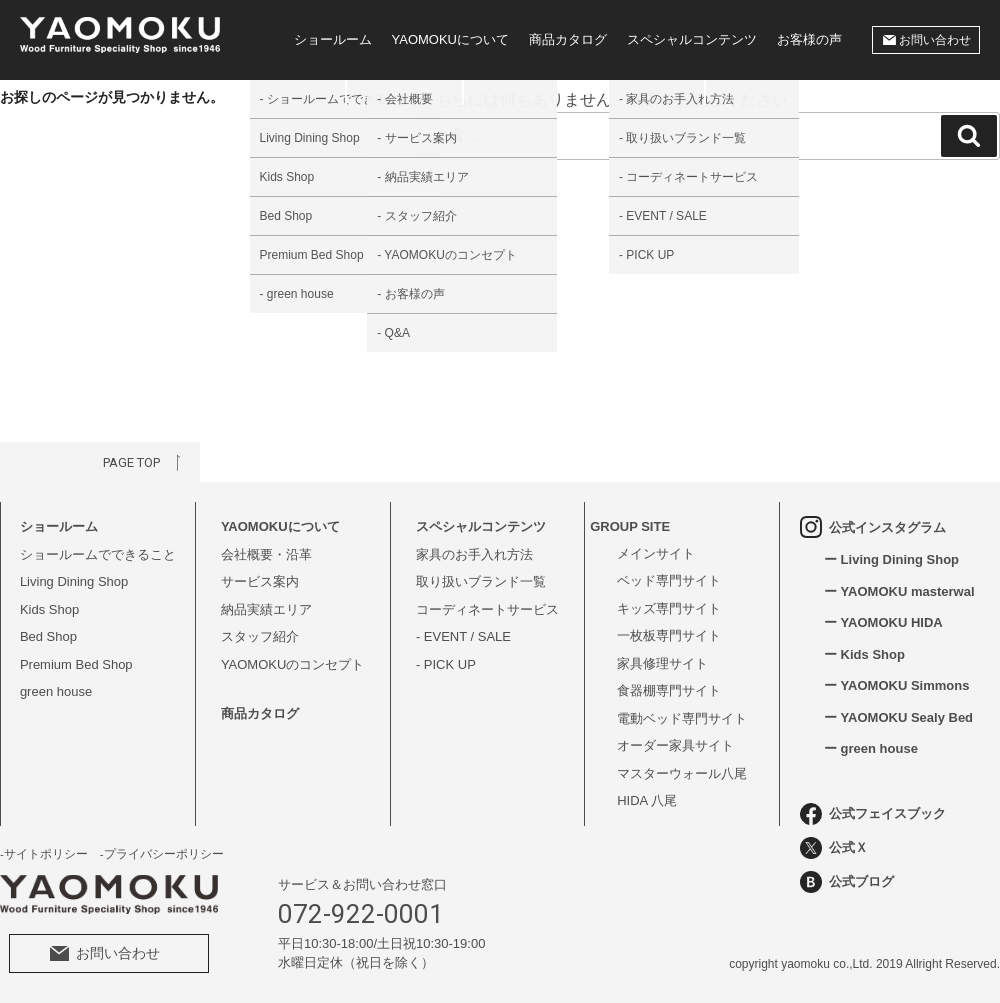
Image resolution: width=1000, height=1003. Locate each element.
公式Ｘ (834, 848)
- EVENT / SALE (463, 636)
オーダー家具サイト (675, 745)
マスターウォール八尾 (682, 773)
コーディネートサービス (487, 609)
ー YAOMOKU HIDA (883, 622)
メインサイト (656, 553)
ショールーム (333, 39)
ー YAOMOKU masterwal (899, 591)
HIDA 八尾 (647, 800)
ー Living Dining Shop (891, 559)
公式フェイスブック (873, 814)
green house (56, 691)
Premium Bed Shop (76, 664)
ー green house (871, 748)
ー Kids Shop (864, 654)
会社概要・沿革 (266, 554)
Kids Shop (49, 609)
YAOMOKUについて (451, 39)
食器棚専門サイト (669, 690)
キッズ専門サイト (669, 608)
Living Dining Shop (74, 581)
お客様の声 (809, 39)
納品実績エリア (266, 609)
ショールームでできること (98, 554)
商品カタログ (568, 39)
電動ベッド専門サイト (682, 718)
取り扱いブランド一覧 (481, 581)
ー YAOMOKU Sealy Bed (898, 717)
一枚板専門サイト (669, 635)
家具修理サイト (662, 663)
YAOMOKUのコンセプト (293, 664)
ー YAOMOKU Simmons (896, 685)
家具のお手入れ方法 (474, 554)
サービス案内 (260, 581)
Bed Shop (48, 636)
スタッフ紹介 (260, 636)
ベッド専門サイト (669, 580)
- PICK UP (446, 664)
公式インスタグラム (873, 527)
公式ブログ (847, 882)
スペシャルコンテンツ (692, 39)
